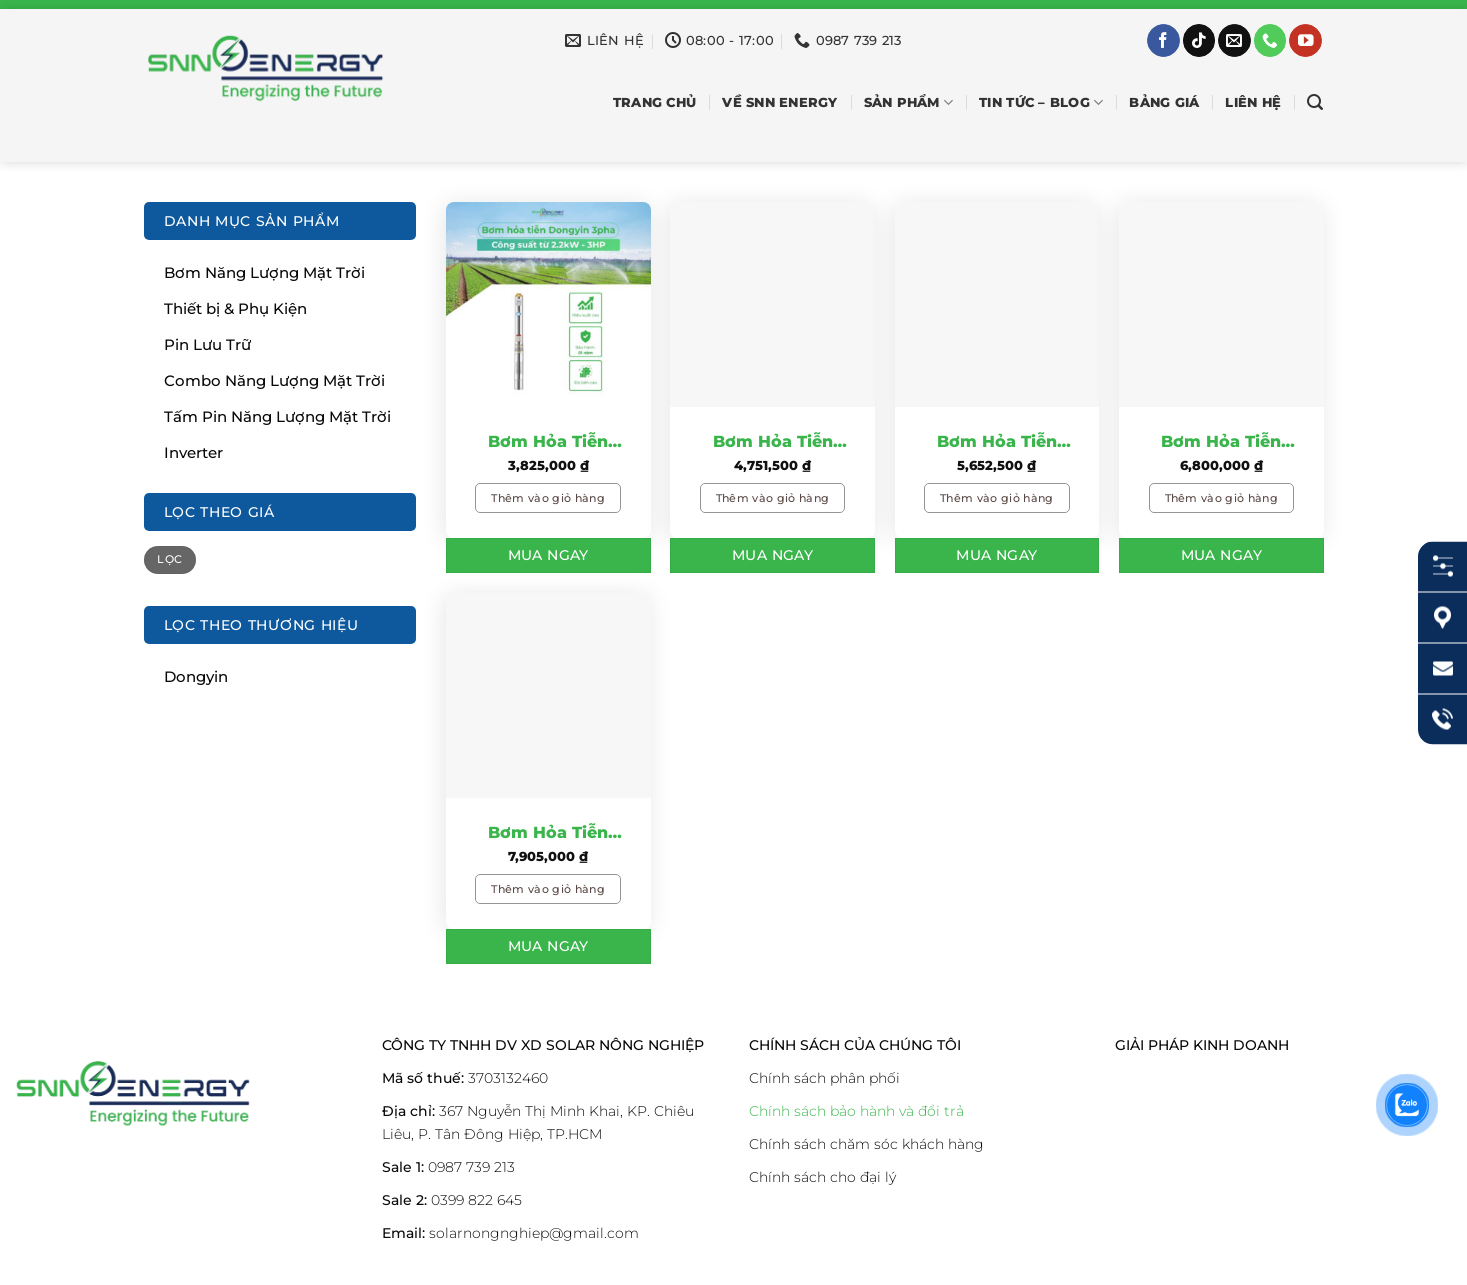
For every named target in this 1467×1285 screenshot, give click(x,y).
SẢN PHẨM (909, 102)
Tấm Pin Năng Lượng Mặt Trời (277, 416)
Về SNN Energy (779, 102)
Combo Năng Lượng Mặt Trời (274, 380)
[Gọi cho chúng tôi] (1270, 40)
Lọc (169, 559)
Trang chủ (654, 102)
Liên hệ (1253, 102)
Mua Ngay (548, 555)
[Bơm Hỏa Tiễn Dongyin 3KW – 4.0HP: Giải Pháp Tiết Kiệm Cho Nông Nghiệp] (772, 304)
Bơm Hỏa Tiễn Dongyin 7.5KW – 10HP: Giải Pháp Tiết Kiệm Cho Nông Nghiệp (548, 834)
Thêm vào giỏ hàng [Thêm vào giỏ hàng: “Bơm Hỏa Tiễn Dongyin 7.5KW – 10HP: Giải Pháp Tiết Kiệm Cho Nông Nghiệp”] (548, 889)
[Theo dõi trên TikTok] (1199, 40)
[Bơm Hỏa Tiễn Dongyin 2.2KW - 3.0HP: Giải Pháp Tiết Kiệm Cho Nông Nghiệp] (548, 304)
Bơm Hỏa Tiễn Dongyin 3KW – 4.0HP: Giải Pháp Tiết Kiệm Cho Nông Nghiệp (772, 443)
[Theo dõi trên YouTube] (1305, 40)
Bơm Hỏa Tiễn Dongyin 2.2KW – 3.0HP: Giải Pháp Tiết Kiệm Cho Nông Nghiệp (548, 443)
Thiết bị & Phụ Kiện (235, 308)
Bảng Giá (1164, 102)
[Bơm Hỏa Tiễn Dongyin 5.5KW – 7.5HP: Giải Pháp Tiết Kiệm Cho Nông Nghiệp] (1221, 304)
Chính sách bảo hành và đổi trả (856, 1111)
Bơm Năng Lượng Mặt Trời (264, 272)
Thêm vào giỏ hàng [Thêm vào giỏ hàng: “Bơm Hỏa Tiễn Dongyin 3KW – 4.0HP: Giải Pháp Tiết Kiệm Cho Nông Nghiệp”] (773, 498)
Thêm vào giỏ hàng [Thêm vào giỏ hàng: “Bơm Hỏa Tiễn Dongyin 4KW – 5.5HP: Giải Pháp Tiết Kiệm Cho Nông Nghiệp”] (997, 498)
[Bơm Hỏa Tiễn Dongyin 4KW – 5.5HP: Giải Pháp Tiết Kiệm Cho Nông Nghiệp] (997, 304)
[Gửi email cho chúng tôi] (1234, 40)
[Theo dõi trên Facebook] (1163, 40)
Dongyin (196, 676)
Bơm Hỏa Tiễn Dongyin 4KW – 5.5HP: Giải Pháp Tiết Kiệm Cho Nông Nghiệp (996, 443)
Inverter (193, 452)
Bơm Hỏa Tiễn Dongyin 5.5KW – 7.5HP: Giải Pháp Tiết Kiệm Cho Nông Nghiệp (1221, 443)
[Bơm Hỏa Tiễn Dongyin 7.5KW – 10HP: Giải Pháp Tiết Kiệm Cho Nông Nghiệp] (548, 695)
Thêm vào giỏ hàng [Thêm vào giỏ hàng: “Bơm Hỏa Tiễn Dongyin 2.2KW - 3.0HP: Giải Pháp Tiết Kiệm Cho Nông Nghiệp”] (548, 498)
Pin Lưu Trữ (207, 344)
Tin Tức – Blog (1041, 102)
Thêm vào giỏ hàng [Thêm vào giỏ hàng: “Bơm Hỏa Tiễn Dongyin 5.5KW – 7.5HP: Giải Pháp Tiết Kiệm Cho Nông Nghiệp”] (1222, 498)
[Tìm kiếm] (1315, 102)
